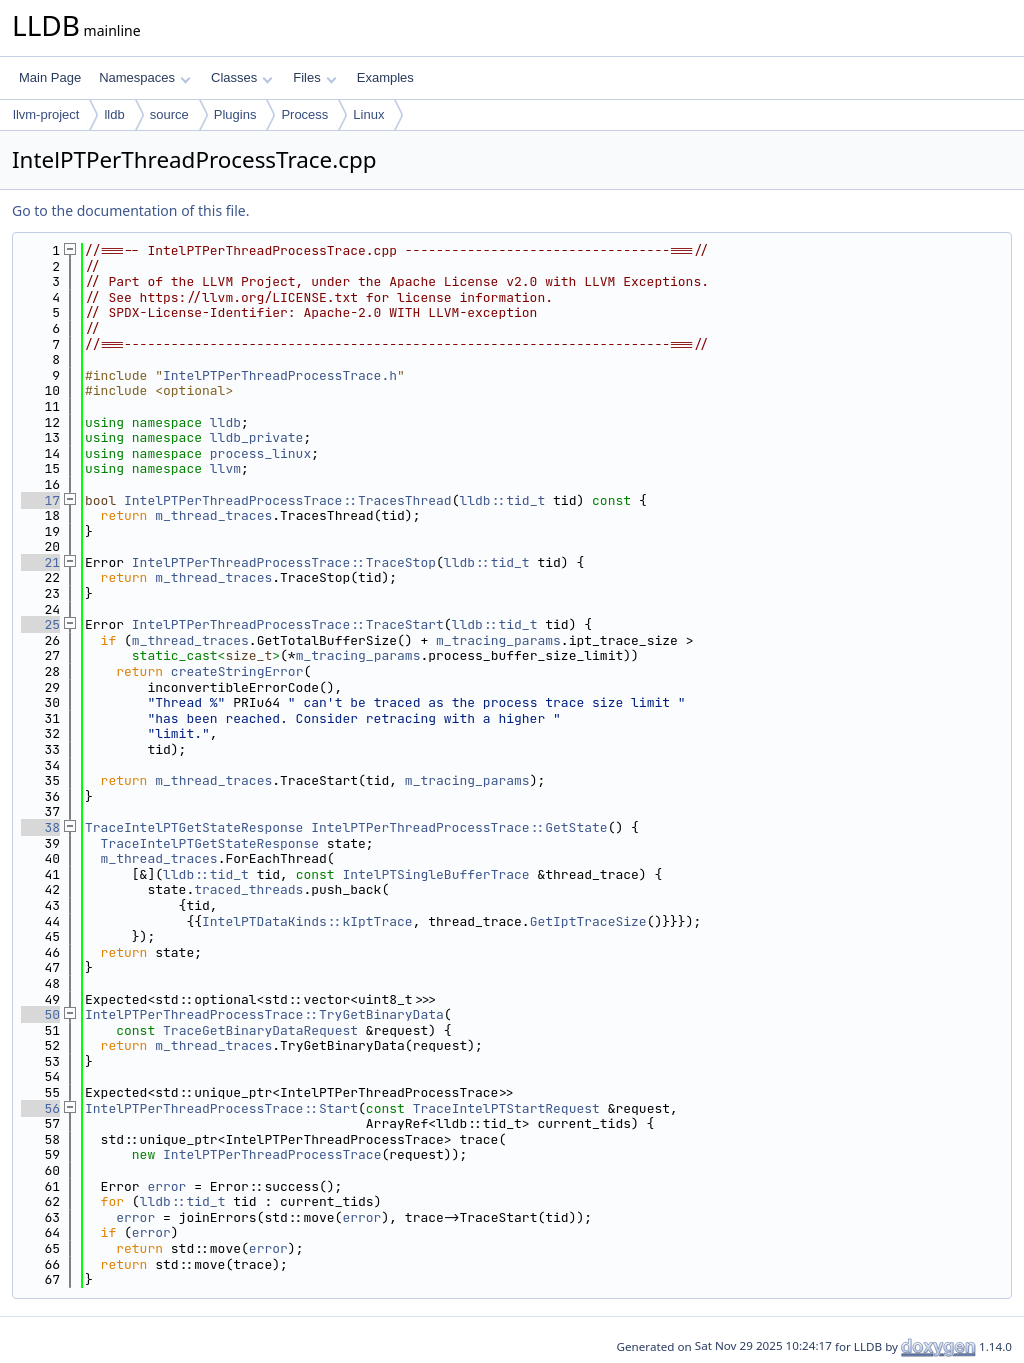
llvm (225, 468)
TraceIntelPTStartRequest (506, 1108)
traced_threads (248, 889)
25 (40, 624)
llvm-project (46, 114)
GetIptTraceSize (588, 921)
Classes (242, 77)
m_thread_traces (213, 515)
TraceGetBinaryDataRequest (260, 1030)
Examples (385, 77)
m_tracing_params (498, 640)
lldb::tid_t (502, 500)
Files (314, 77)
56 (40, 1108)
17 (40, 500)
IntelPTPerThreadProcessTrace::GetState (459, 827)
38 (40, 827)
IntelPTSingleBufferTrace (435, 874)
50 (40, 1014)
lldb (114, 114)
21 (40, 562)
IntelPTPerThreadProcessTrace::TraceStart (288, 624)
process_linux (260, 453)
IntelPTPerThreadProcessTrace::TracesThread (288, 500)
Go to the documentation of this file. (130, 210)
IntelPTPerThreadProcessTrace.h (280, 375)
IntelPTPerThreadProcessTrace (272, 1154)
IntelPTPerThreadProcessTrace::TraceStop (284, 562)
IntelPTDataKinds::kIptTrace (307, 921)
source (169, 114)
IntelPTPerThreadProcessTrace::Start (221, 1108)
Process (304, 114)
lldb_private (257, 437)
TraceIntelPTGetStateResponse (194, 827)
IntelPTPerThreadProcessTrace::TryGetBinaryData (264, 1014)
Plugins (235, 114)
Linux (368, 114)
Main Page (50, 77)
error (166, 1186)
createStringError (237, 671)
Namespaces (144, 77)
